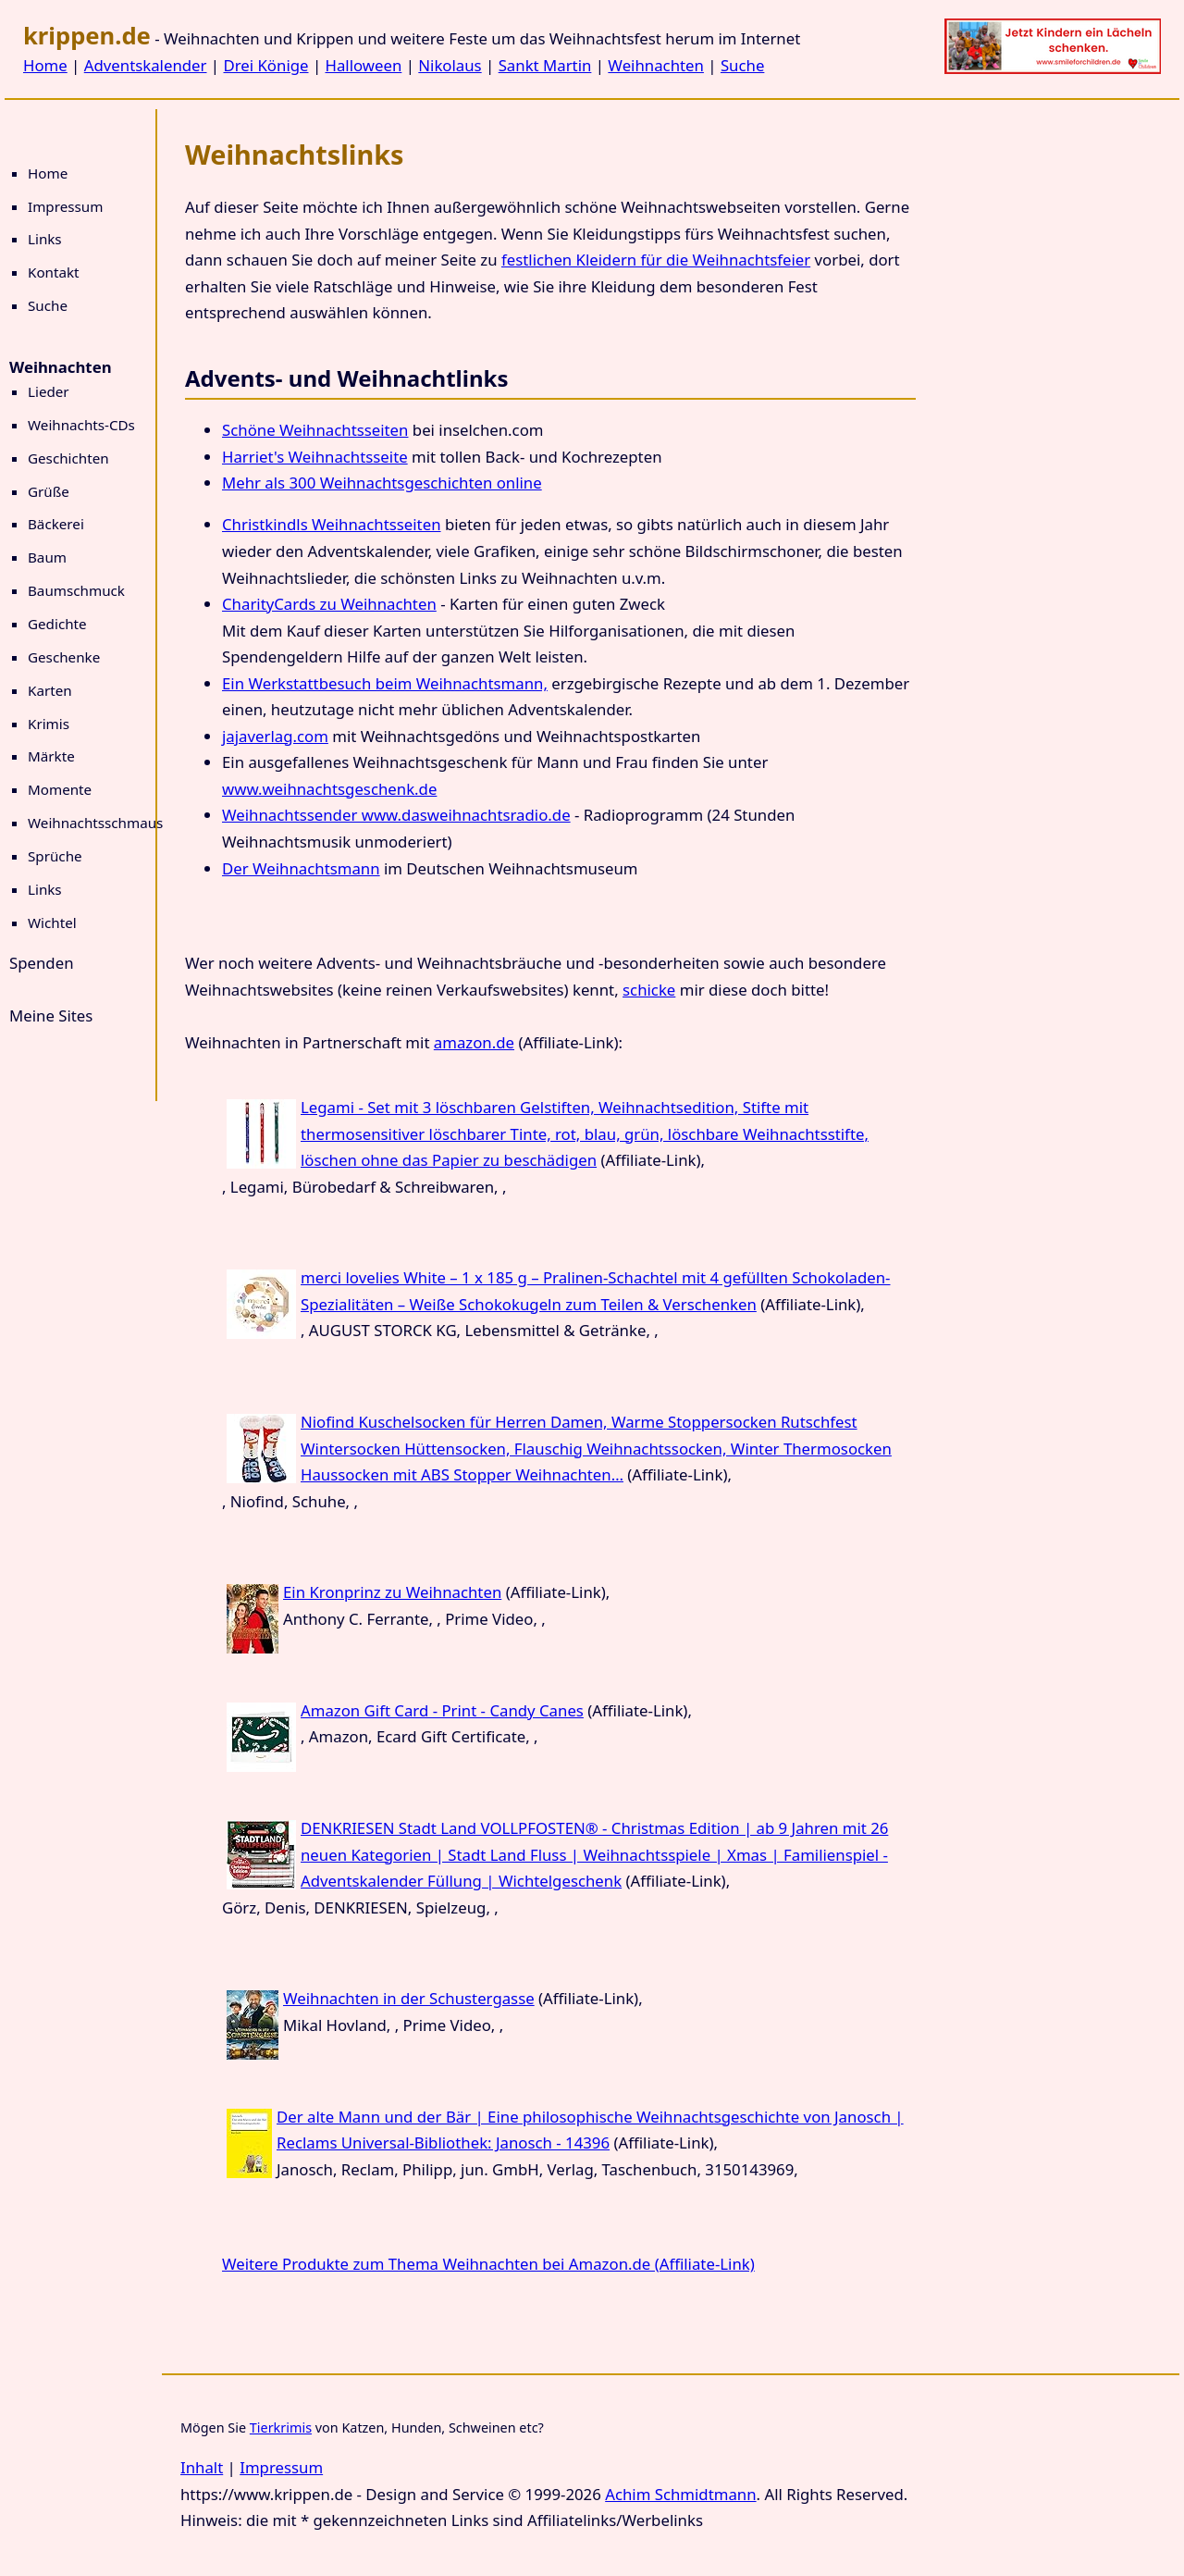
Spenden (41, 962)
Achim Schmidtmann (680, 2494)
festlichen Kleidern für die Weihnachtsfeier (655, 259)
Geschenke (64, 657)
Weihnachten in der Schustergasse (409, 1998)
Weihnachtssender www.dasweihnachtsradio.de (396, 814)
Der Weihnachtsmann (301, 868)
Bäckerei (56, 523)
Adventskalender (145, 65)
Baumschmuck (76, 590)
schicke (649, 989)
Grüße (48, 491)
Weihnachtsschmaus (95, 822)
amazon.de (474, 1042)
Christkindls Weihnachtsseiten (331, 524)
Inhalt (201, 2467)
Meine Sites (50, 1015)
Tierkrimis (281, 2427)
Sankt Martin (545, 65)
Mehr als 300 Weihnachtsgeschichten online (382, 482)
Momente (60, 789)
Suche (742, 65)
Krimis (48, 723)
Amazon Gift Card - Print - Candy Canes (442, 1710)
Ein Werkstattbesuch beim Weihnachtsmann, (385, 683)
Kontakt (54, 272)
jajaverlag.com (275, 736)
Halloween (364, 65)
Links (45, 238)
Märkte (51, 756)
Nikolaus (449, 65)
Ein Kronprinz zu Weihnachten (392, 1592)
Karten (50, 690)
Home (45, 65)
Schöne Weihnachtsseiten (315, 429)
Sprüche (55, 856)
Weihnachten (656, 65)
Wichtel (52, 922)
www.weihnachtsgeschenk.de (329, 788)
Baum (47, 557)
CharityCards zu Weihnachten (329, 603)
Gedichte (57, 623)
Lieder (48, 391)
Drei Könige (265, 65)
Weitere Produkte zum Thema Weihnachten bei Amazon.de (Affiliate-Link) (488, 2263)
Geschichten (68, 458)
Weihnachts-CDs (81, 424)
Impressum (65, 206)
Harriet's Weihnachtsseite (315, 456)
